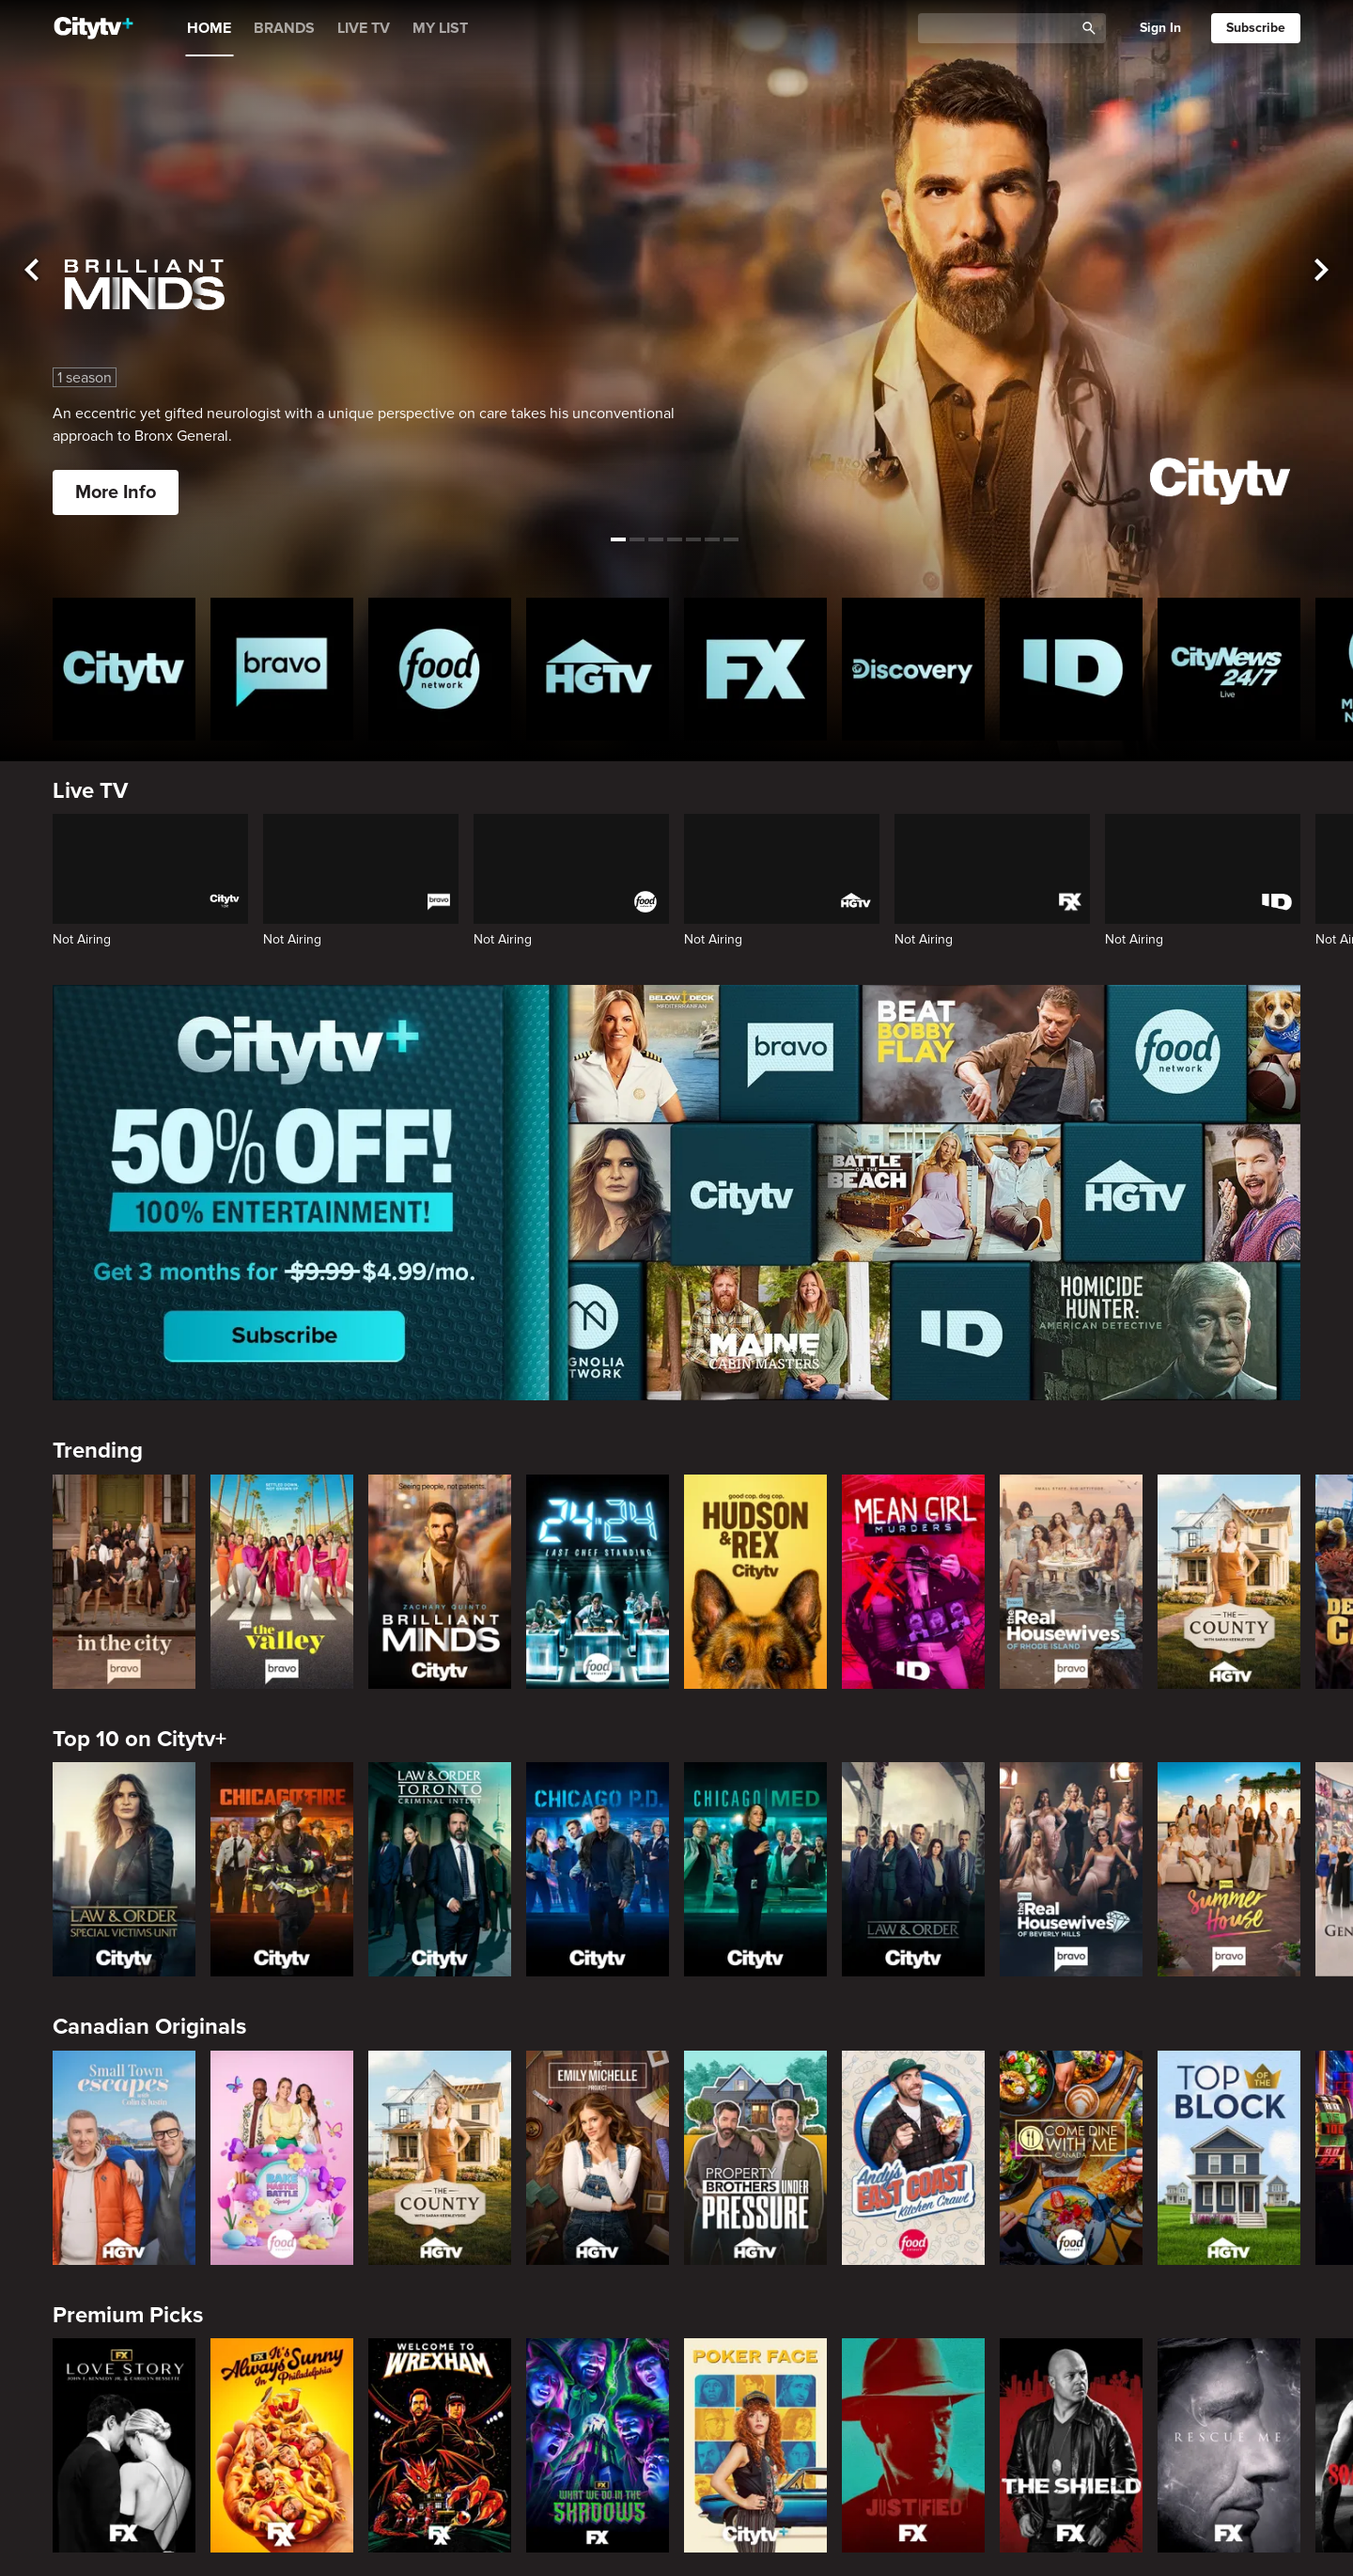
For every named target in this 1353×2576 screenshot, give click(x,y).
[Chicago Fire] (281, 1869)
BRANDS (284, 28)
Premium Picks (128, 2315)
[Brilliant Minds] (439, 1582)
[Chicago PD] (597, 1869)
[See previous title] (32, 270)
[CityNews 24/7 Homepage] (1229, 669)
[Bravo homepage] (281, 669)
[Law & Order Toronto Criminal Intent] (439, 1869)
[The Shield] (1071, 2445)
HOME (209, 28)
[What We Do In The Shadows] (597, 2445)
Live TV (90, 790)
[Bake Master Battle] (281, 2158)
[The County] (1229, 1582)
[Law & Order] (913, 1869)
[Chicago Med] (755, 1869)
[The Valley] (281, 1582)
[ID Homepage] (1071, 669)
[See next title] (1321, 270)
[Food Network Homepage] (439, 669)
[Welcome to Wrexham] (439, 2445)
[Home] (93, 28)
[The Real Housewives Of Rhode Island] (1071, 1582)
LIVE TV (363, 28)
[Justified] (913, 2445)
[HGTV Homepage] (597, 669)
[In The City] (124, 1582)
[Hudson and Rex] (755, 1582)
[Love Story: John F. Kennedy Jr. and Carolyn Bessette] (124, 2445)
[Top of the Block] (1229, 2158)
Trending (98, 1450)
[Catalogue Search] (1002, 29)
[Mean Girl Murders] (913, 1582)
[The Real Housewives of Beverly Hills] (1071, 1869)
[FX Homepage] (755, 669)
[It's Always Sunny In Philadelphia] (281, 2445)
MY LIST (440, 28)
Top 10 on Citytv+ (139, 1739)
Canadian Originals (149, 2026)
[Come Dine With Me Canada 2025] (1071, 2158)
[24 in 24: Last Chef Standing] (597, 1582)
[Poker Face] (755, 2445)
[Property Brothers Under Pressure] (755, 2158)
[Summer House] (1229, 1869)
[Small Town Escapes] (124, 2158)
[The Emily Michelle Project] (597, 2158)
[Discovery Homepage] (913, 669)
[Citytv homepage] (124, 669)
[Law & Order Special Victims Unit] (124, 1869)
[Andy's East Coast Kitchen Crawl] (913, 2158)
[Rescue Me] (1229, 2445)
